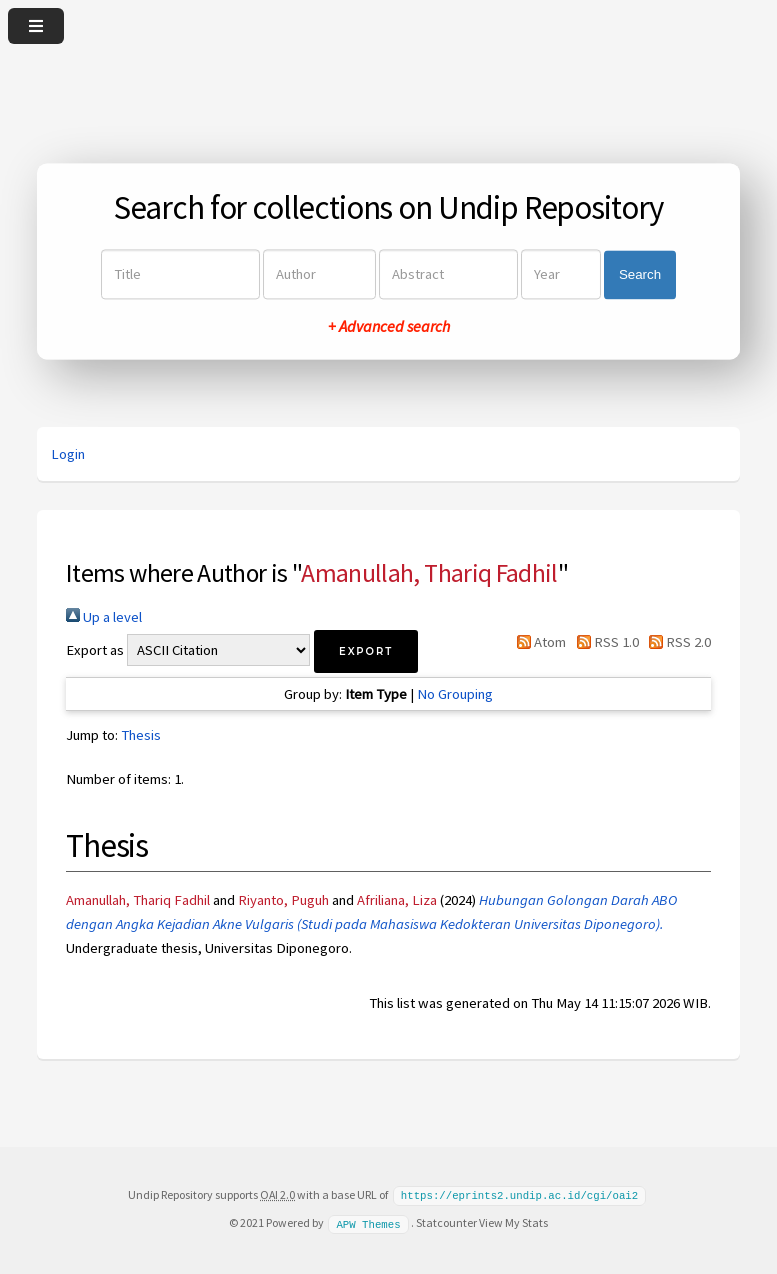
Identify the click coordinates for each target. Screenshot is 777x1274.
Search (640, 274)
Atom (538, 642)
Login (68, 454)
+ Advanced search (389, 327)
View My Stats (513, 1221)
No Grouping (455, 694)
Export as (95, 650)
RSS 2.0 (676, 642)
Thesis (141, 735)
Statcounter (446, 1221)
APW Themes (368, 1222)
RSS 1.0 (603, 642)
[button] (366, 651)
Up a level (104, 617)
